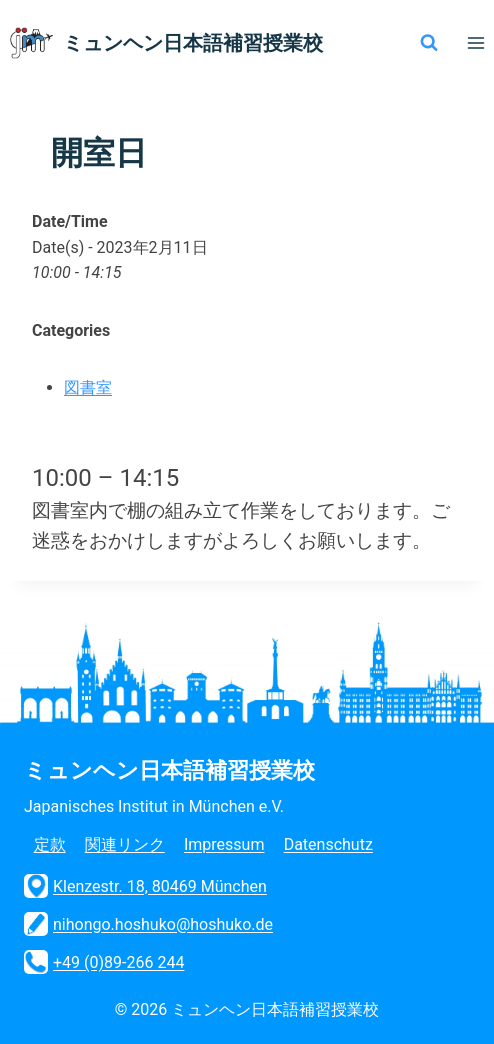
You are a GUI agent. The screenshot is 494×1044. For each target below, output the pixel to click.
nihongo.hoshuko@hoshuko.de (148, 924)
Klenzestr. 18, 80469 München (145, 886)
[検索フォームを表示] (429, 43)
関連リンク (125, 844)
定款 (50, 844)
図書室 (88, 387)
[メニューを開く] (475, 42)
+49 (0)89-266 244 (104, 962)
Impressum (224, 844)
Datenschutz (328, 844)
